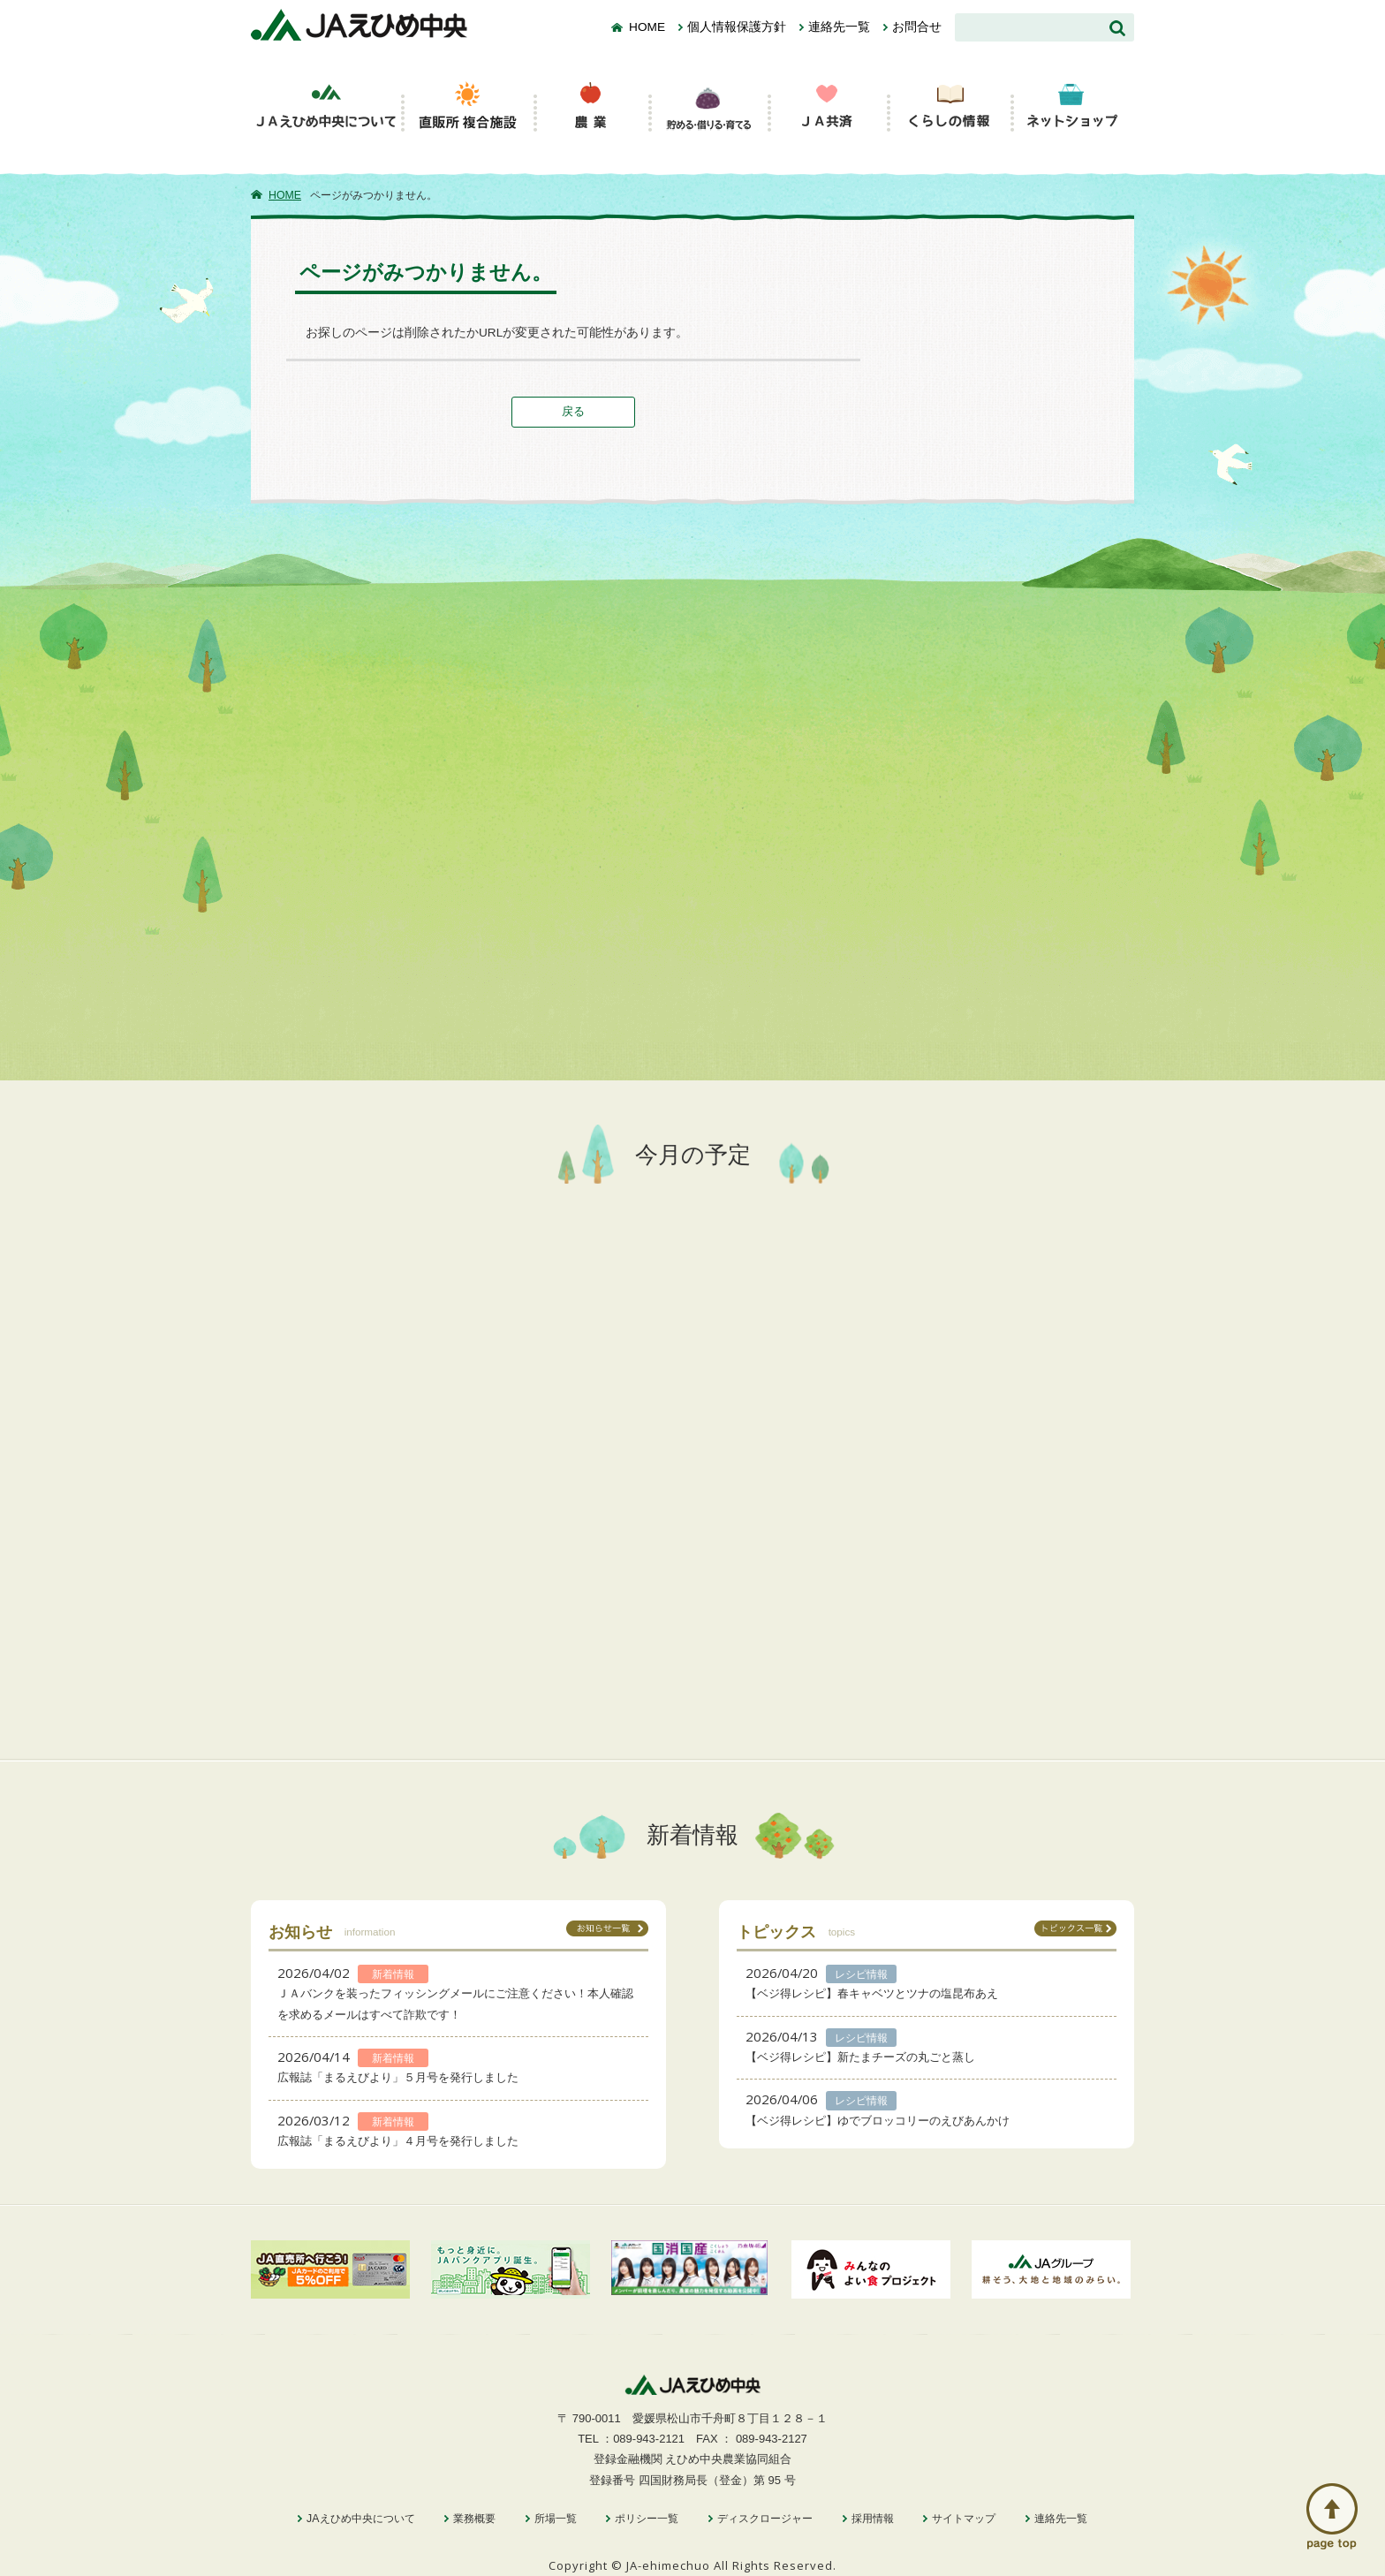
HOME (647, 27)
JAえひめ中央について (360, 2518)
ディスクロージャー (765, 2518)
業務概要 (474, 2518)
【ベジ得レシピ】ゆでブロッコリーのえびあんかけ (877, 2120)
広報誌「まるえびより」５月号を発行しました (397, 2077)
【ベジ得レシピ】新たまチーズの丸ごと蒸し (860, 2057)
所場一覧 (555, 2518)
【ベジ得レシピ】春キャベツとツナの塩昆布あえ (871, 1993)
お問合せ (917, 27)
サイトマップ (963, 2518)
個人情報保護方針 (736, 27)
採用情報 (872, 2518)
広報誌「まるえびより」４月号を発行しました (397, 2141)
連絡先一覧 (839, 27)
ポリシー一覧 (646, 2518)
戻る (573, 411)
